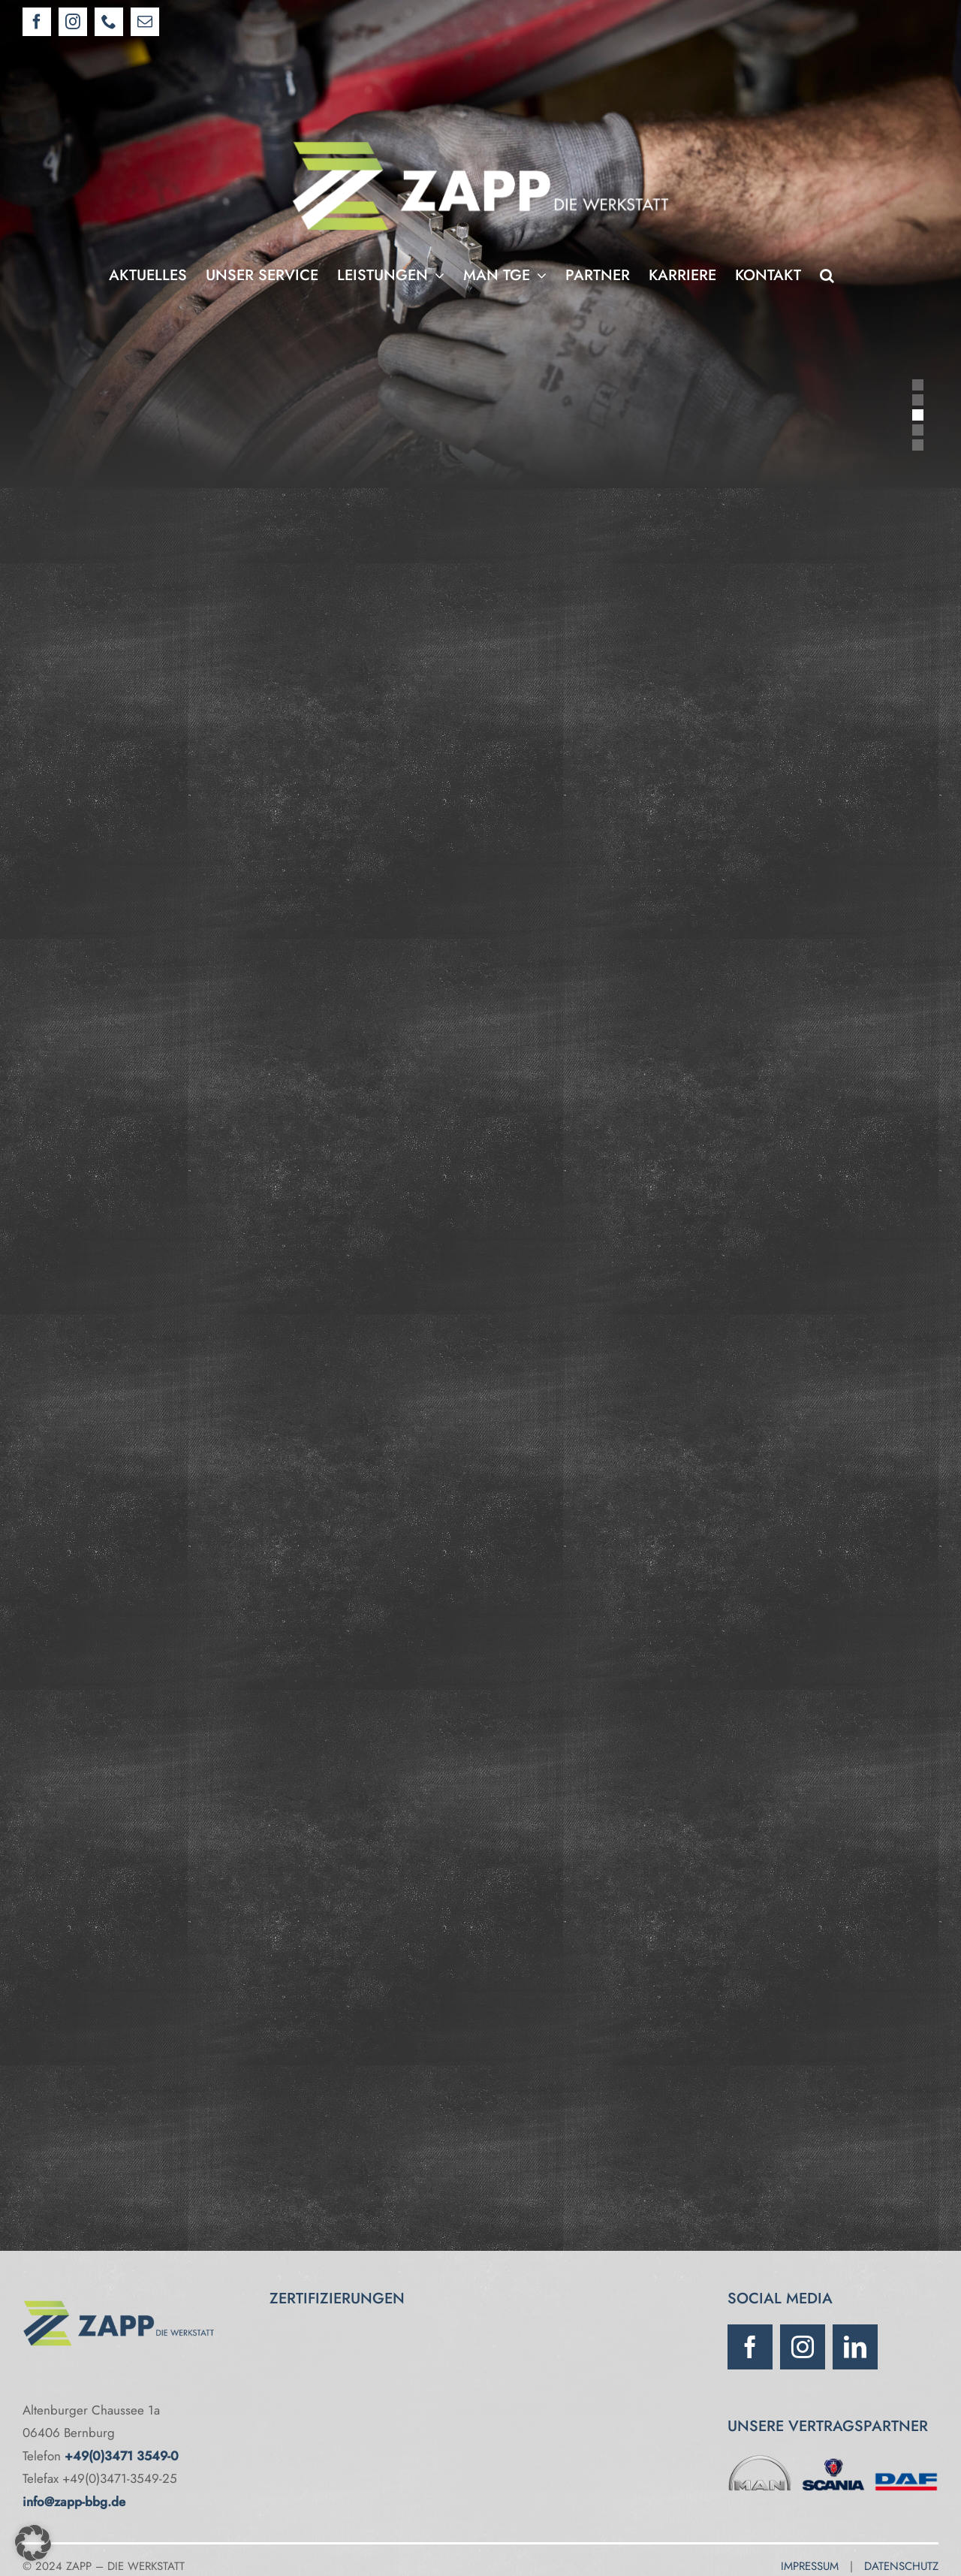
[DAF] (906, 2458)
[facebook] (750, 2346)
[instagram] (802, 2346)
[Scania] (833, 2458)
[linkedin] (855, 2346)
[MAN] (760, 2458)
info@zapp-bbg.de (74, 2502)
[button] (827, 275)
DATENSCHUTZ (901, 2566)
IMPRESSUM (810, 2566)
